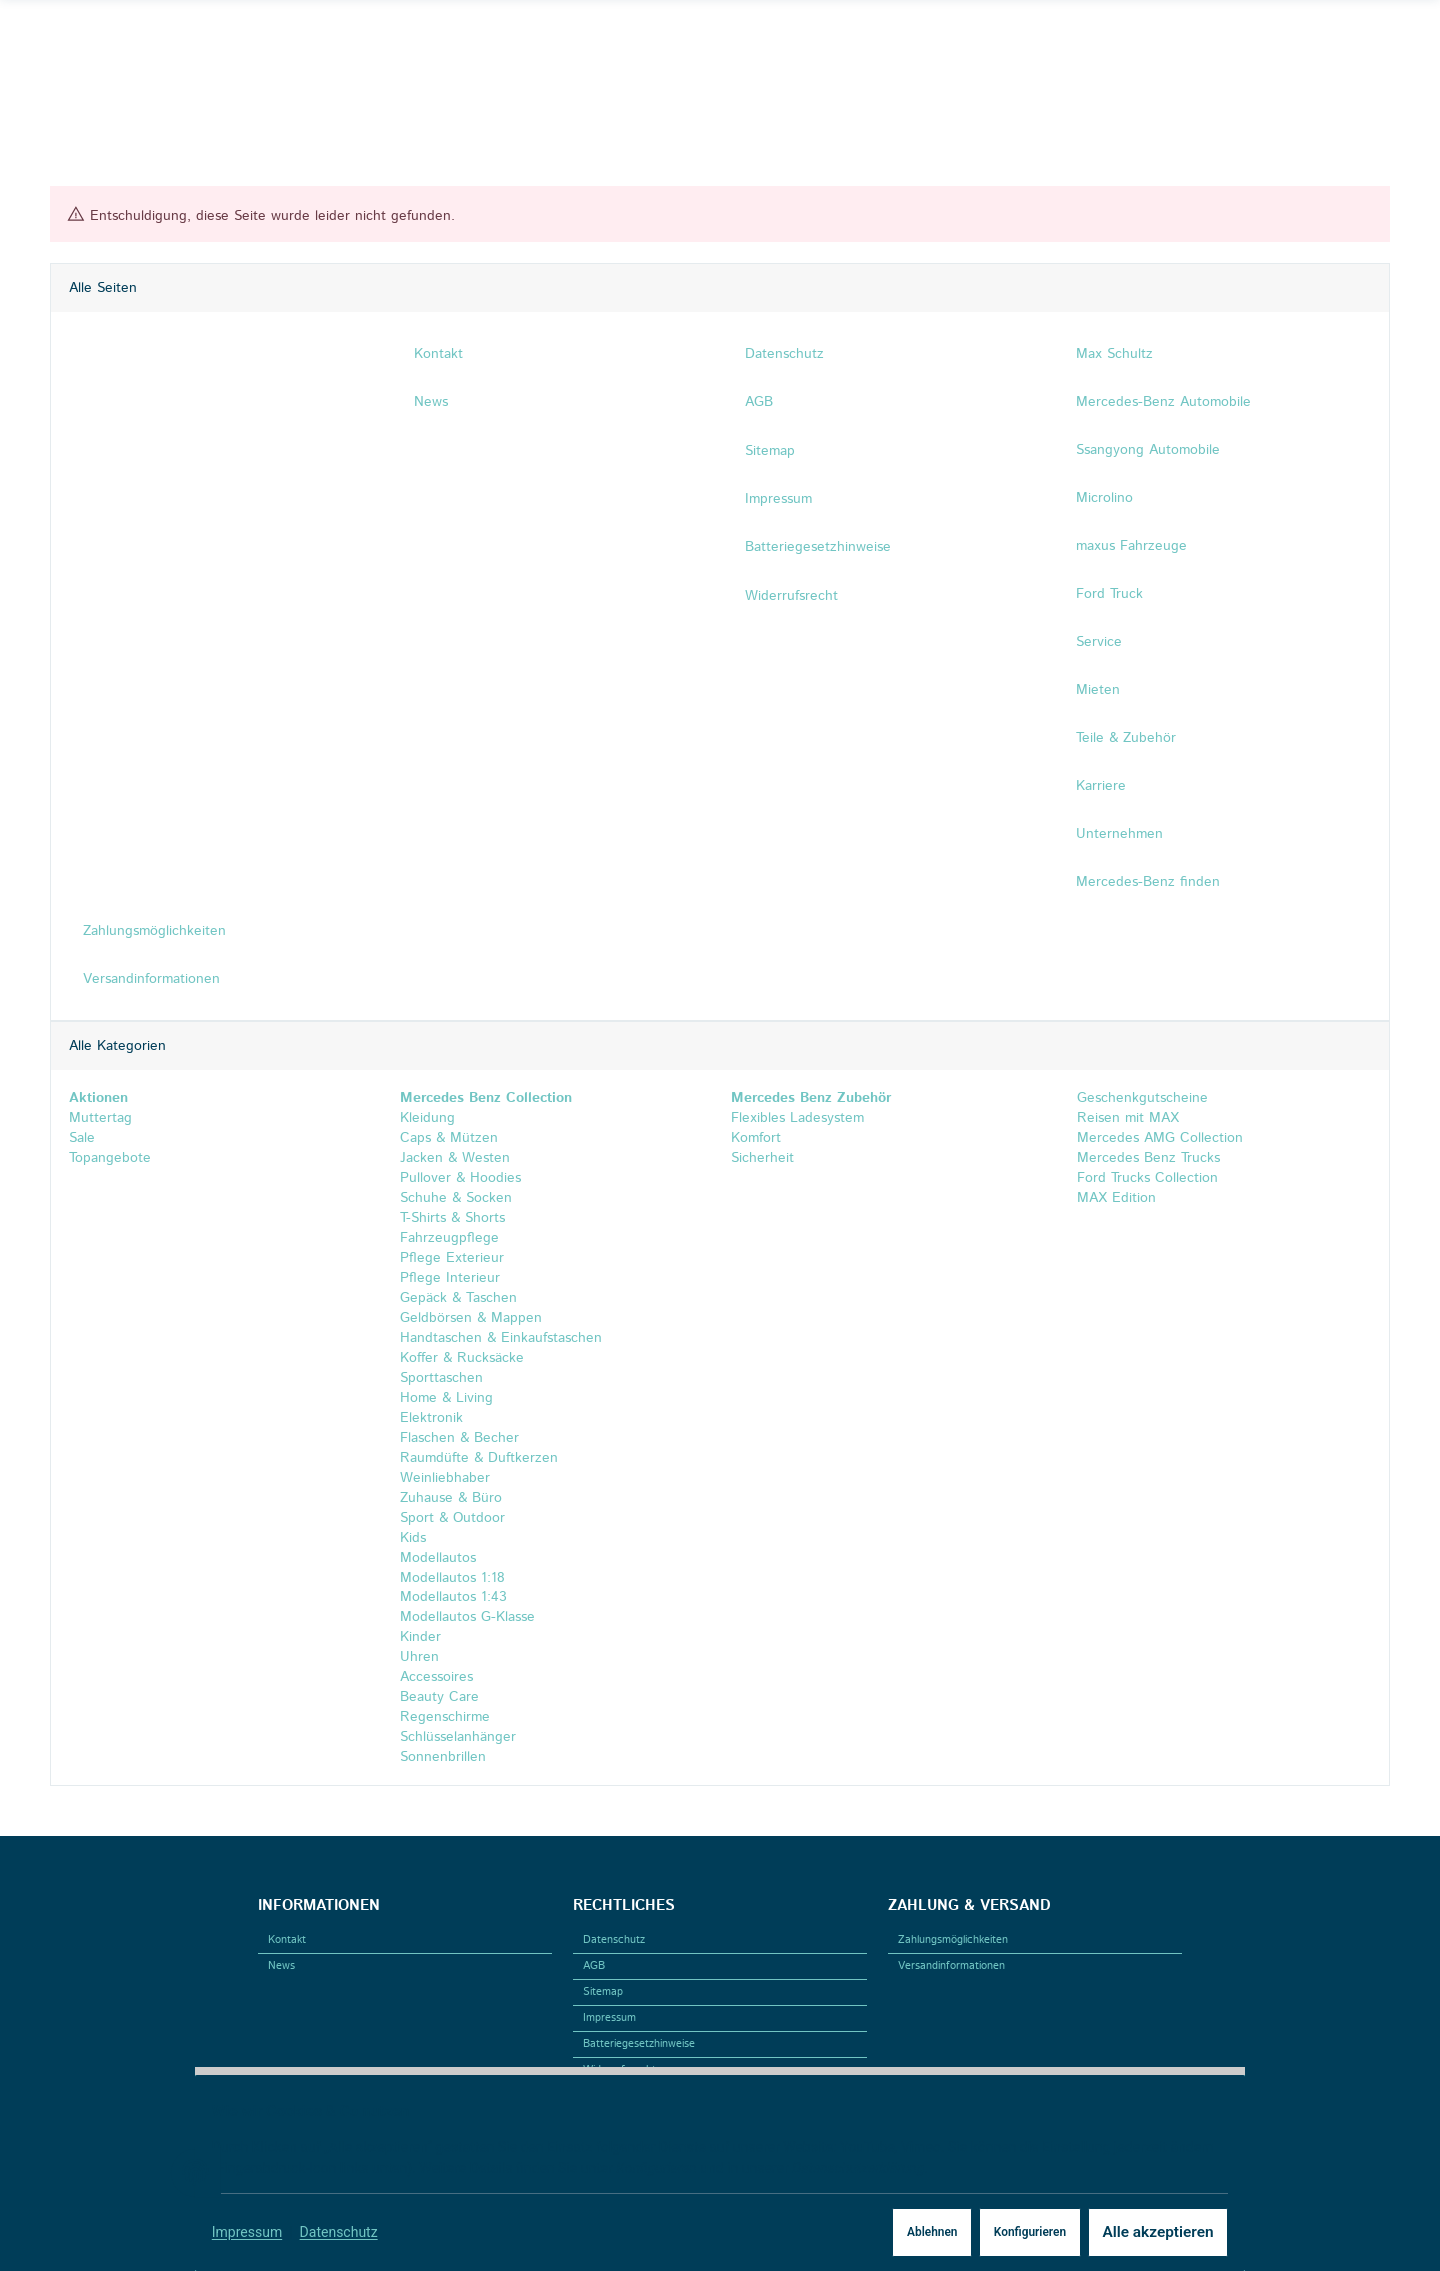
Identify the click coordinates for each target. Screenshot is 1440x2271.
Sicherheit (762, 1158)
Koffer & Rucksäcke (462, 1358)
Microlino (1104, 498)
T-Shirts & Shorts (452, 1218)
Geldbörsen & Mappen (471, 1318)
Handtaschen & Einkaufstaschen (501, 1338)
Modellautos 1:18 (452, 1578)
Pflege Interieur (450, 1278)
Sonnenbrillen (443, 1758)
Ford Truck (1109, 594)
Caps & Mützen (449, 1138)
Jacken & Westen (455, 1158)
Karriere (1101, 786)
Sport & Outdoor (452, 1518)
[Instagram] (95, 39)
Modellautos (438, 1558)
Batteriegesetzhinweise (639, 2044)
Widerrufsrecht (619, 2070)
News (281, 1966)
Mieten (1098, 690)
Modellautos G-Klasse (467, 1618)
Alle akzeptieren (1139, 2232)
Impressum (258, 2232)
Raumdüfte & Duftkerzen (479, 1458)
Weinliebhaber (445, 1478)
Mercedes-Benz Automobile (1163, 402)
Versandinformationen (951, 1966)
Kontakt (287, 1940)
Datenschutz (350, 2232)
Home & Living (446, 1398)
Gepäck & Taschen (458, 1298)
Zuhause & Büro (451, 1498)
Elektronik (431, 1418)
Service (1099, 642)
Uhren (419, 1658)
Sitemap (603, 1992)
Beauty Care (439, 1698)
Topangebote (110, 1158)
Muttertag (100, 1118)
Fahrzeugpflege (449, 1238)
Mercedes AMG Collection (1157, 1138)
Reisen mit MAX (1125, 1118)
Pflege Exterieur (452, 1258)
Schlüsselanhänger (458, 1738)
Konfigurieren (1001, 2232)
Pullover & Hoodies (460, 1178)
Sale (82, 1138)
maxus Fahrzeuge (1131, 546)
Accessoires (436, 1678)
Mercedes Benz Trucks (1146, 1158)
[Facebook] (65, 39)
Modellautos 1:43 (453, 1598)
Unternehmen (1119, 834)
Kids (413, 1538)
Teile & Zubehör (1126, 738)
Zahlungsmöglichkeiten (953, 1940)
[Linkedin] (124, 39)
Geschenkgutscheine (1140, 1098)
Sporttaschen (441, 1378)
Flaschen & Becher (459, 1438)
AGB (594, 1966)
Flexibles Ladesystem (797, 1118)
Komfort (756, 1138)
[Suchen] (1230, 39)
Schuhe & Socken (456, 1198)
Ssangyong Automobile (1148, 450)
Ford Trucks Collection (1145, 1178)
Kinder (420, 1638)
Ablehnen (896, 2232)
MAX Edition (1114, 1198)
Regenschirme (445, 1718)
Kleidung (427, 1118)
